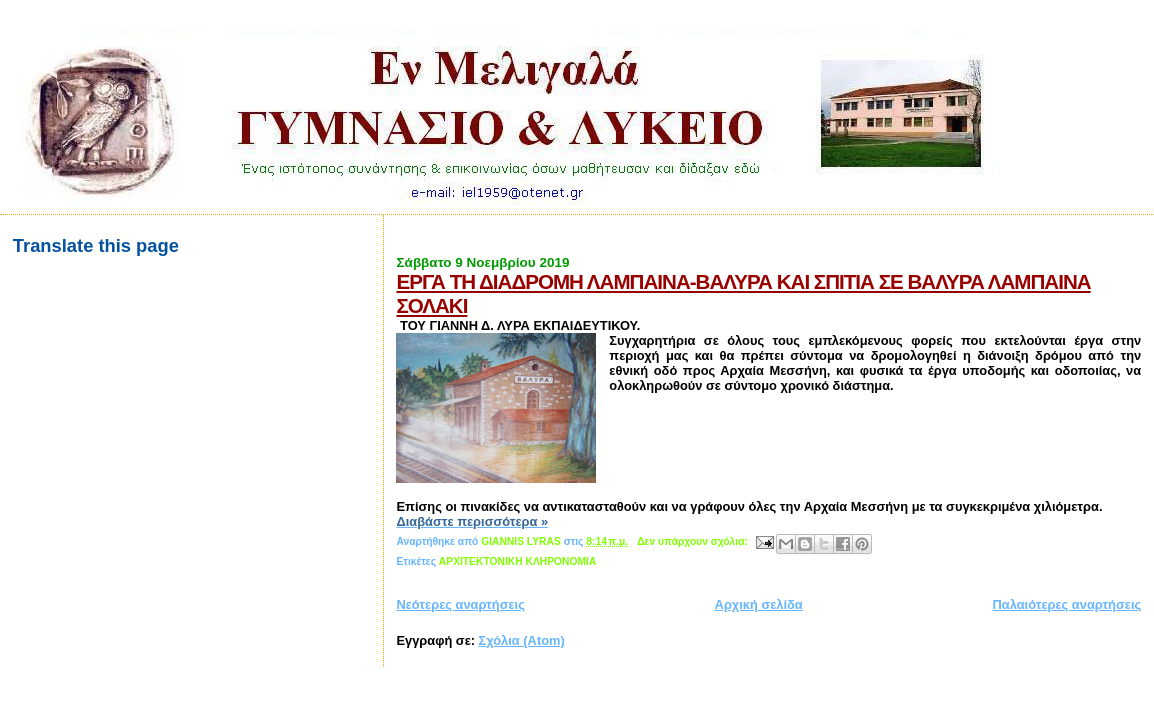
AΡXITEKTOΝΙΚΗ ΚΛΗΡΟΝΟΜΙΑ (517, 561)
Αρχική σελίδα (759, 604)
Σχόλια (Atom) (522, 640)
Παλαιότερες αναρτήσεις (1067, 604)
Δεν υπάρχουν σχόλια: (694, 541)
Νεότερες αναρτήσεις (460, 604)
